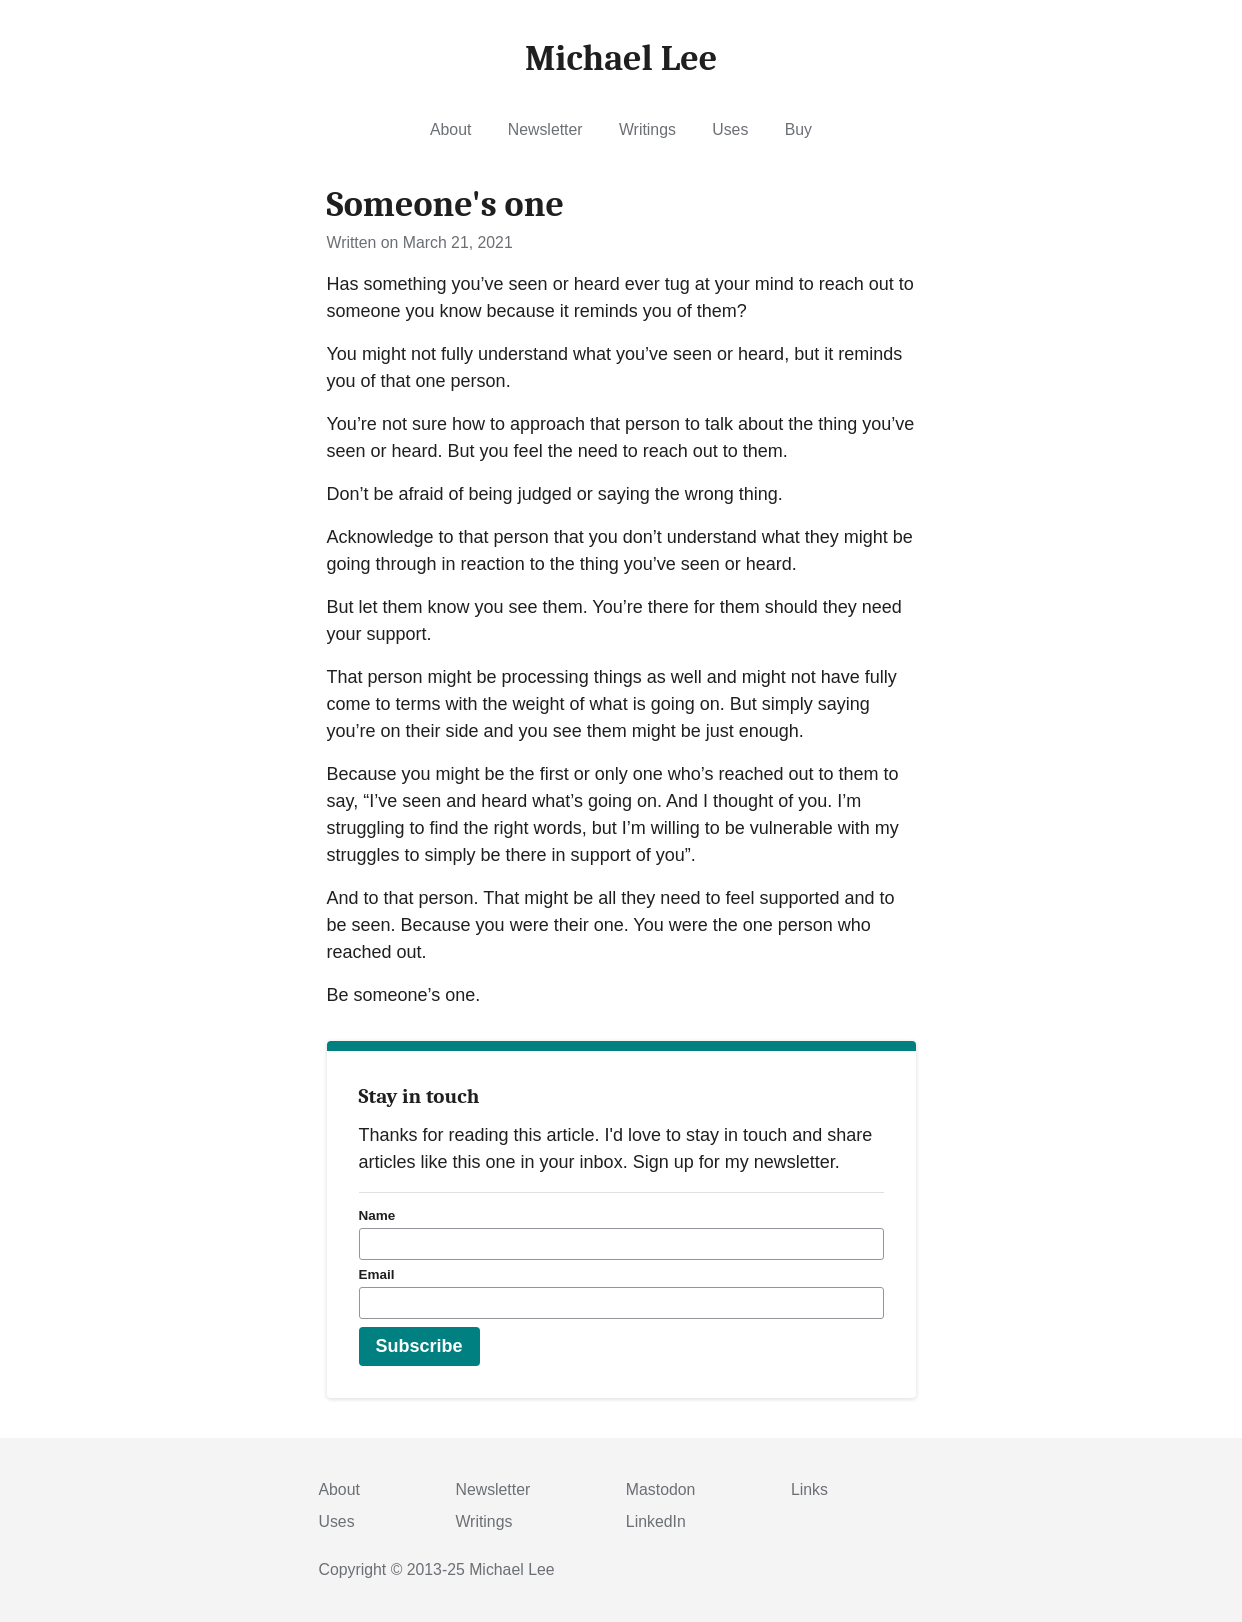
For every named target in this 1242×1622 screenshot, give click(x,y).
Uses (730, 129)
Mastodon (661, 1489)
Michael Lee (511, 1569)
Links (809, 1489)
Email (377, 1274)
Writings (647, 129)
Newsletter (545, 129)
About (450, 129)
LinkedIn (656, 1521)
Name (377, 1215)
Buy (798, 129)
